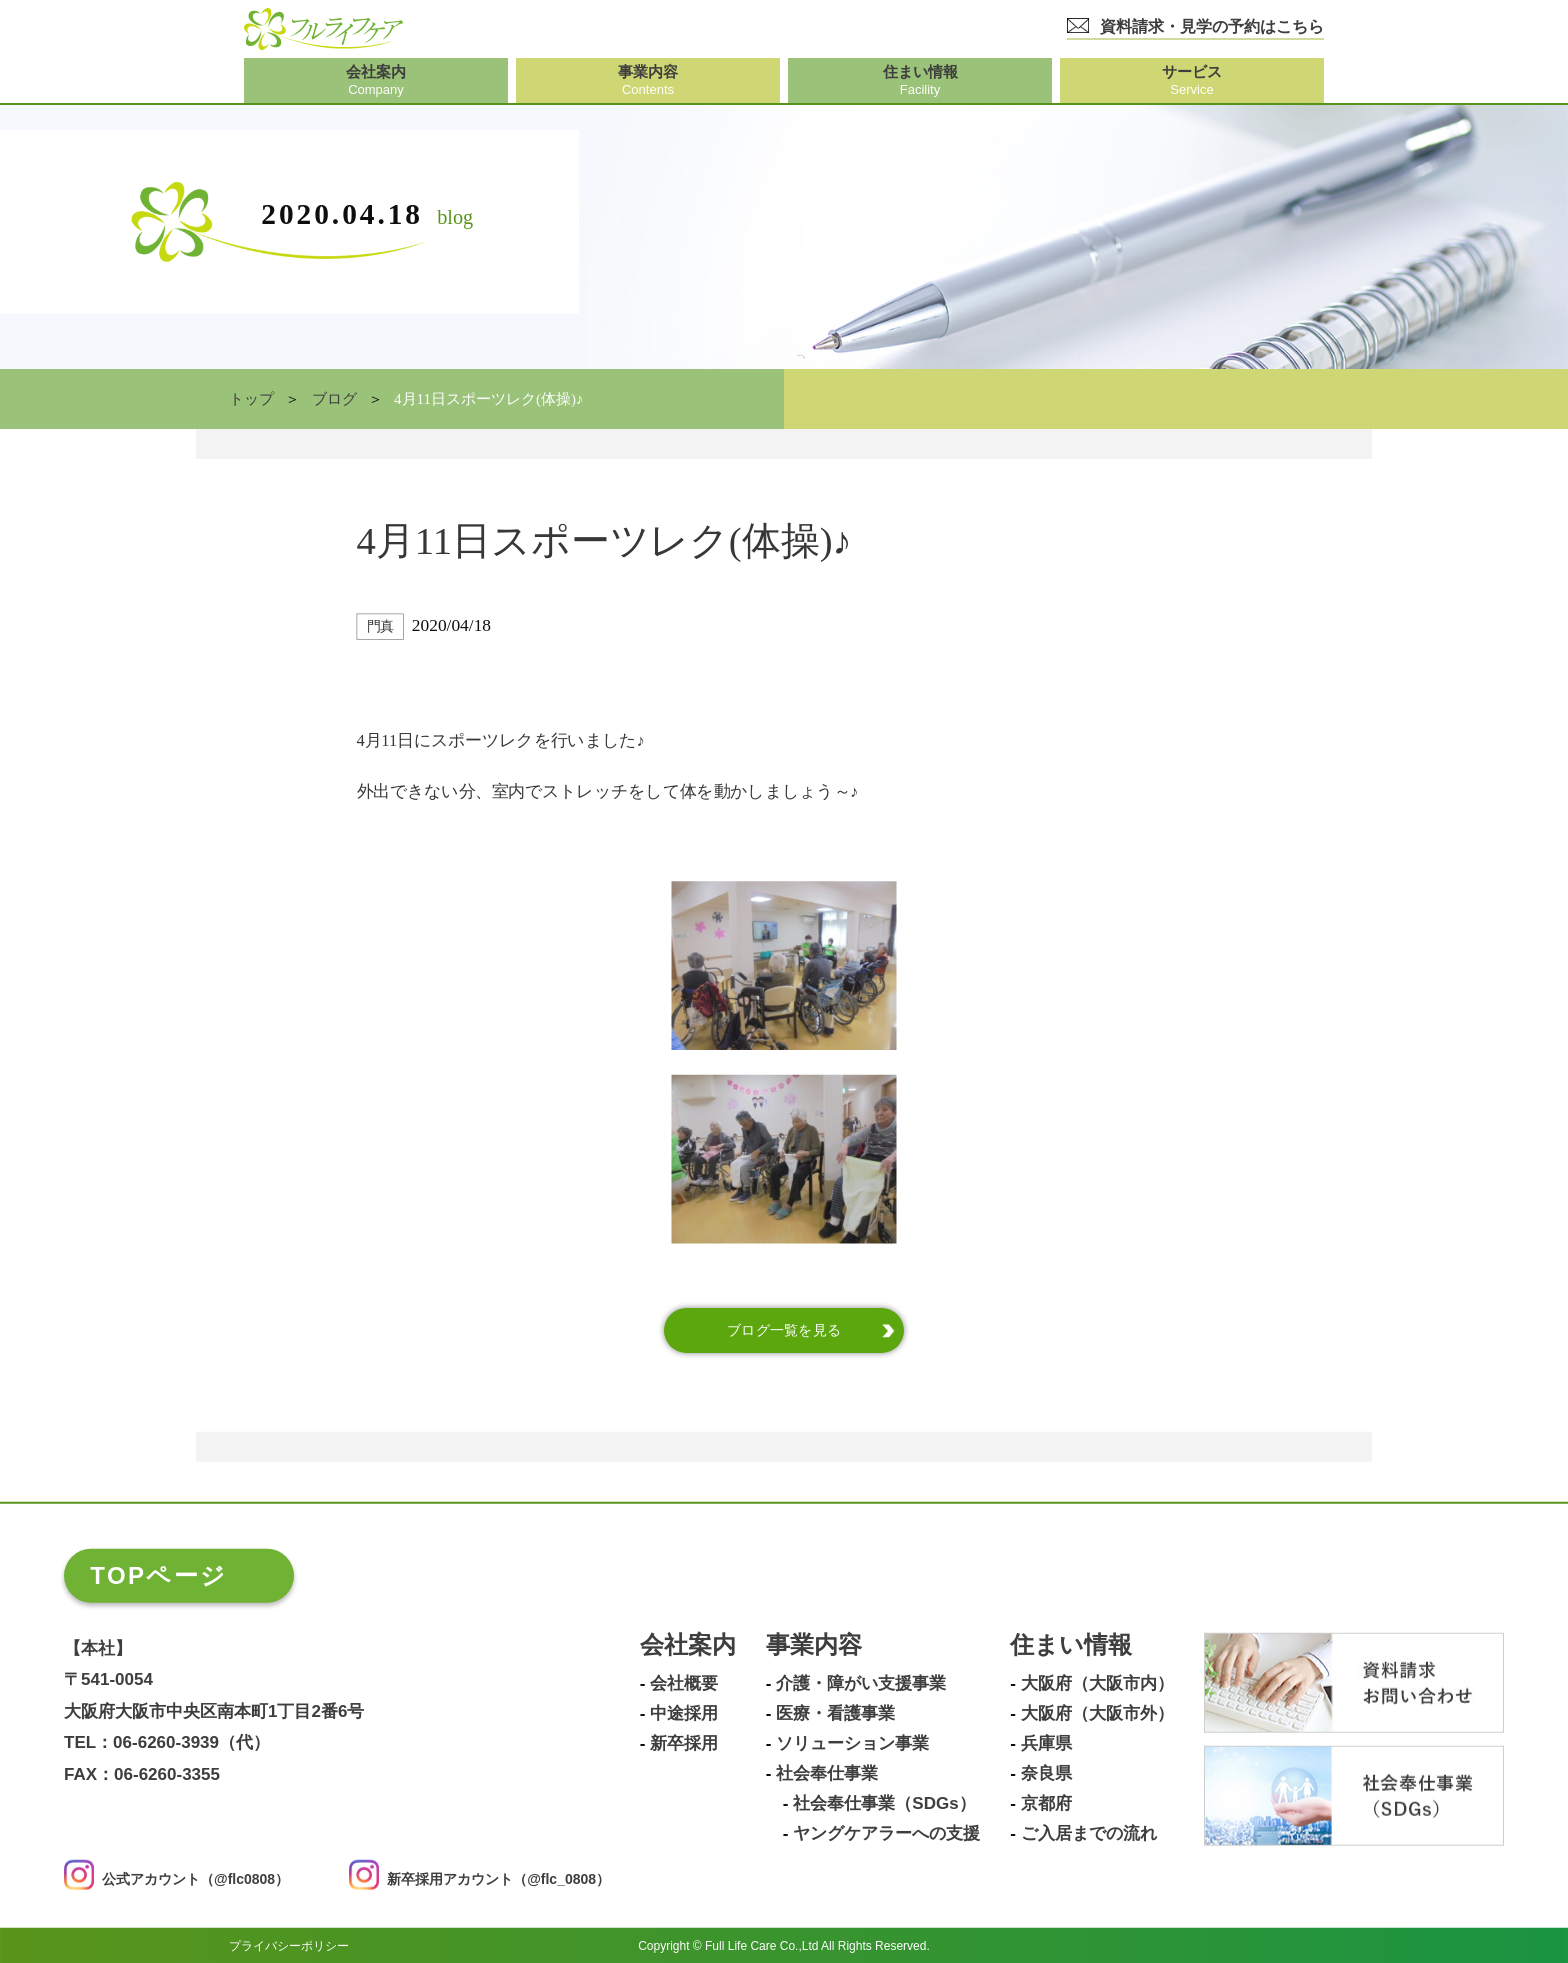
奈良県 (1046, 1774)
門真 (380, 626)
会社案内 (688, 1645)
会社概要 (684, 1684)
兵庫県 (1046, 1744)
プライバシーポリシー (289, 1945)
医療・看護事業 (835, 1714)
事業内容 (814, 1645)
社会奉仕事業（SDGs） (884, 1804)
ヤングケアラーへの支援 (886, 1834)
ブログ (334, 399)
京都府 (1046, 1804)
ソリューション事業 (852, 1744)
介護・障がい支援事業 (861, 1684)
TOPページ (158, 1575)
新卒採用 (684, 1744)
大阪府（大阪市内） (1097, 1684)
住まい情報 (1071, 1645)
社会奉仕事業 (827, 1774)
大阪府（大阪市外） (1097, 1714)
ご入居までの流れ (1089, 1834)
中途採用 (684, 1714)
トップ (251, 399)
